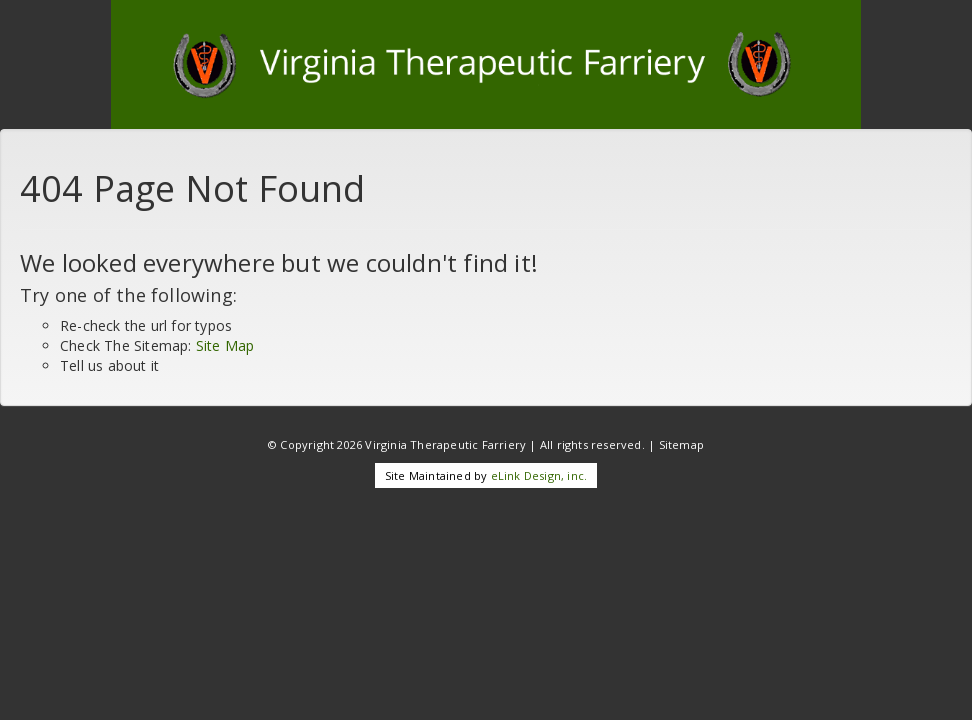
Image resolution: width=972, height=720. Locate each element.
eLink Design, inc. (539, 475)
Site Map (225, 345)
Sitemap (681, 444)
